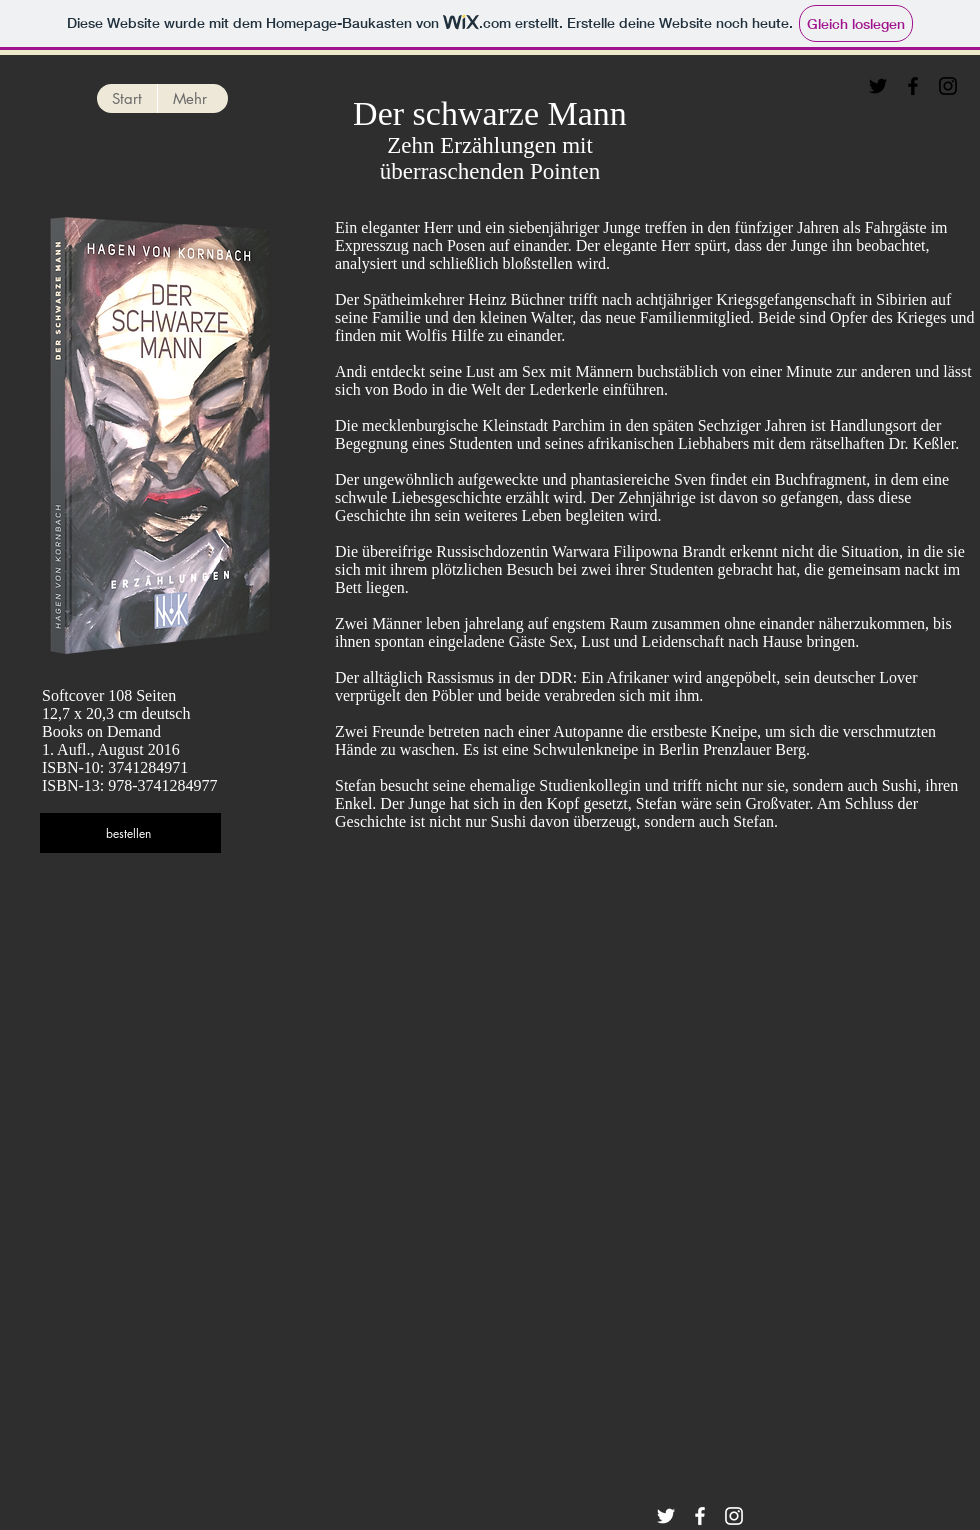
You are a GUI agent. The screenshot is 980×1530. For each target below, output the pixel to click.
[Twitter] (878, 86)
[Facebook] (913, 86)
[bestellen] (130, 833)
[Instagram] (948, 86)
